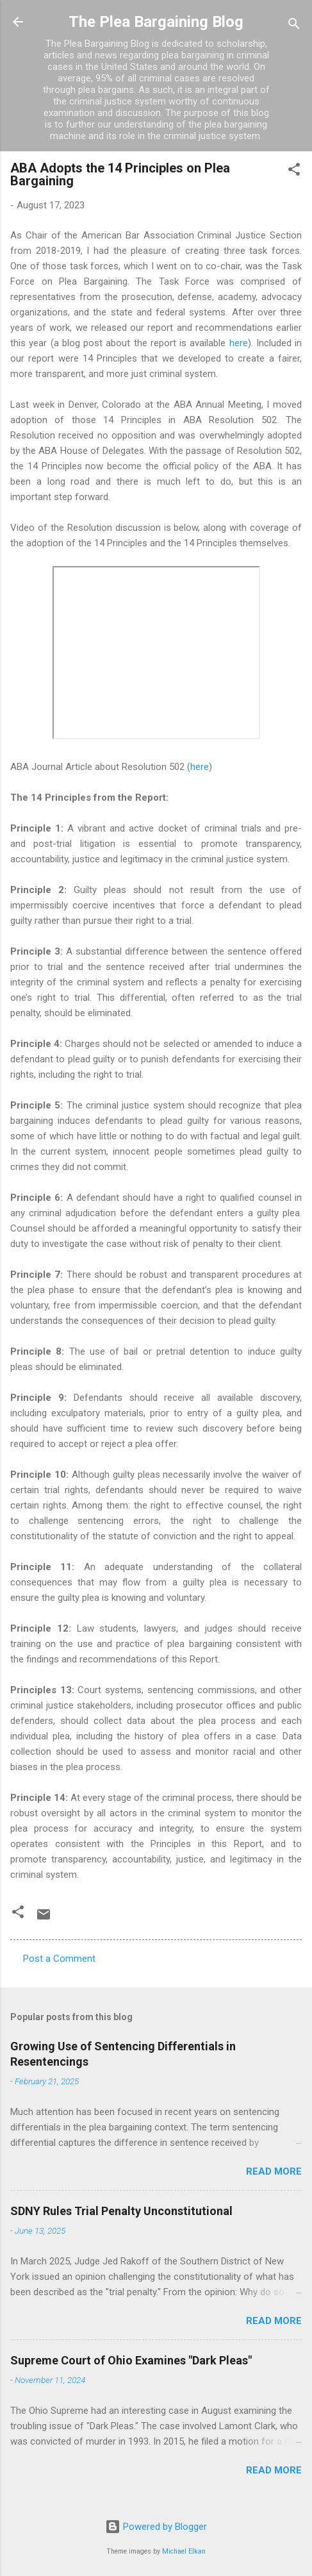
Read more (274, 2171)
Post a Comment (59, 1958)
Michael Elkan (184, 2551)
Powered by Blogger (156, 2526)
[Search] (294, 26)
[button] (294, 171)
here (238, 343)
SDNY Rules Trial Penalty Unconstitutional (121, 2211)
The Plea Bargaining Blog (156, 22)
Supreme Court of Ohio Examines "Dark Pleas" (131, 2360)
